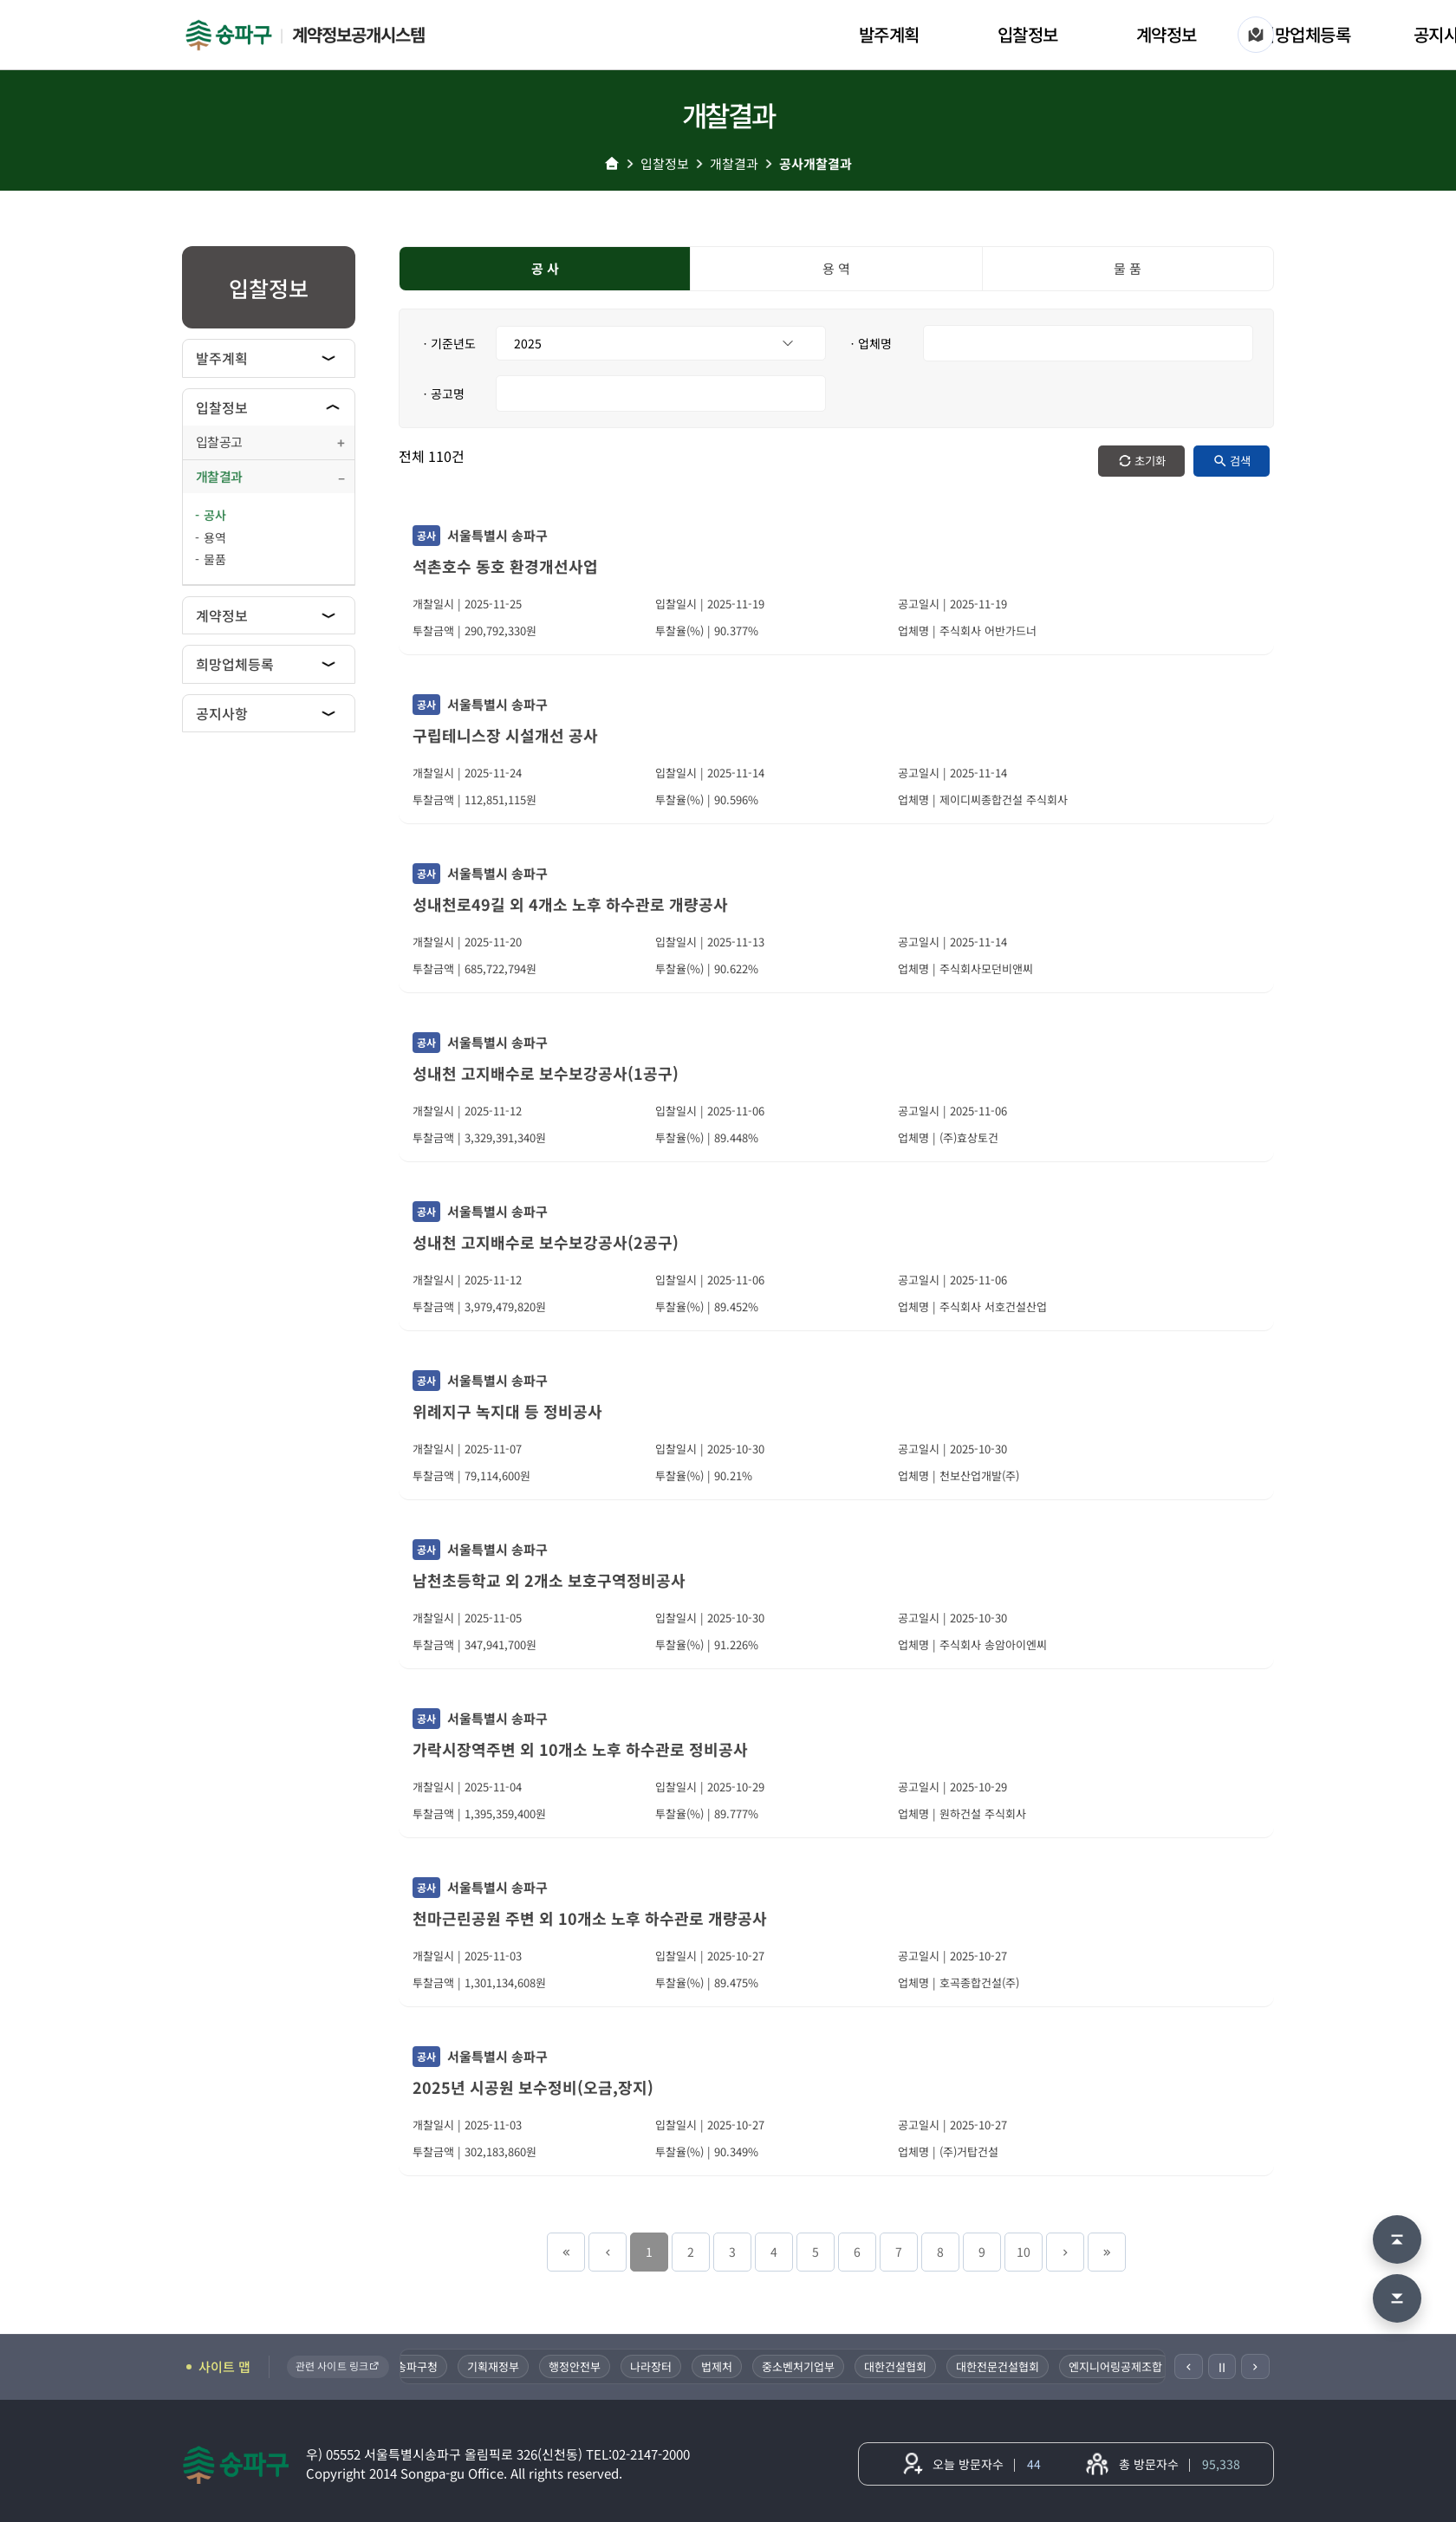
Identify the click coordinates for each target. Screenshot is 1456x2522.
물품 (215, 559)
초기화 (1150, 460)
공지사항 (222, 713)
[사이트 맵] (1256, 34)
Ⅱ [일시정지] (1222, 2367)
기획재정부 (496, 2366)
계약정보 (1166, 34)
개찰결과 (734, 163)
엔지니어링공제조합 (1118, 2366)
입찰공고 (219, 441)
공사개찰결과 (815, 163)
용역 (215, 537)
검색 (1240, 460)
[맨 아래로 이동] (1397, 2298)
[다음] (1255, 2366)
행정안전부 (577, 2366)
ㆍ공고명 (442, 393)
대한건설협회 (898, 2366)
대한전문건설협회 (1000, 2366)
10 (1023, 2251)
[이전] (1188, 2366)
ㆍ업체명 (869, 343)
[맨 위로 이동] (1397, 2239)
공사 (215, 514)
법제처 (719, 2366)
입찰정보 (1028, 34)
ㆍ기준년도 (447, 343)
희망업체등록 (1304, 34)
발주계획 (889, 34)
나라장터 (653, 2366)
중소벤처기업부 (800, 2366)
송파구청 (419, 2366)
